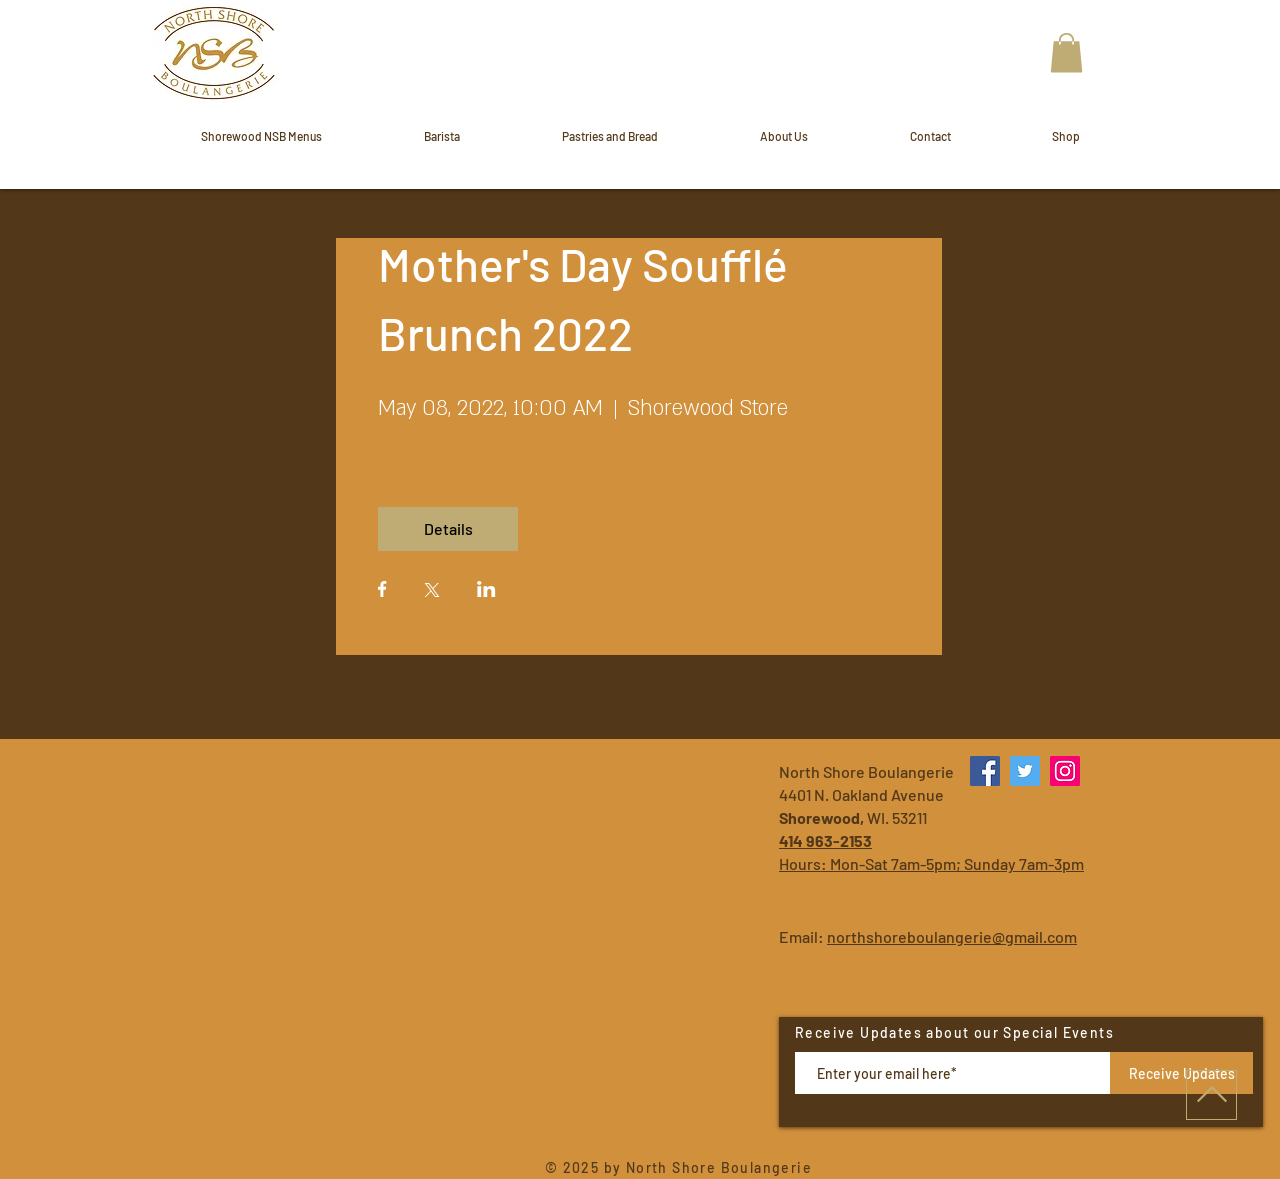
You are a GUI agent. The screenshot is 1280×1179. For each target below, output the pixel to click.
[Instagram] (1065, 771)
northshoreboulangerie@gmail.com (952, 936)
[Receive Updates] (1181, 1073)
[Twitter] (1025, 771)
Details (448, 528)
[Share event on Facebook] (382, 591)
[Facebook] (985, 771)
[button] (1066, 52)
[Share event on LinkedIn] (486, 591)
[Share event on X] (432, 592)
